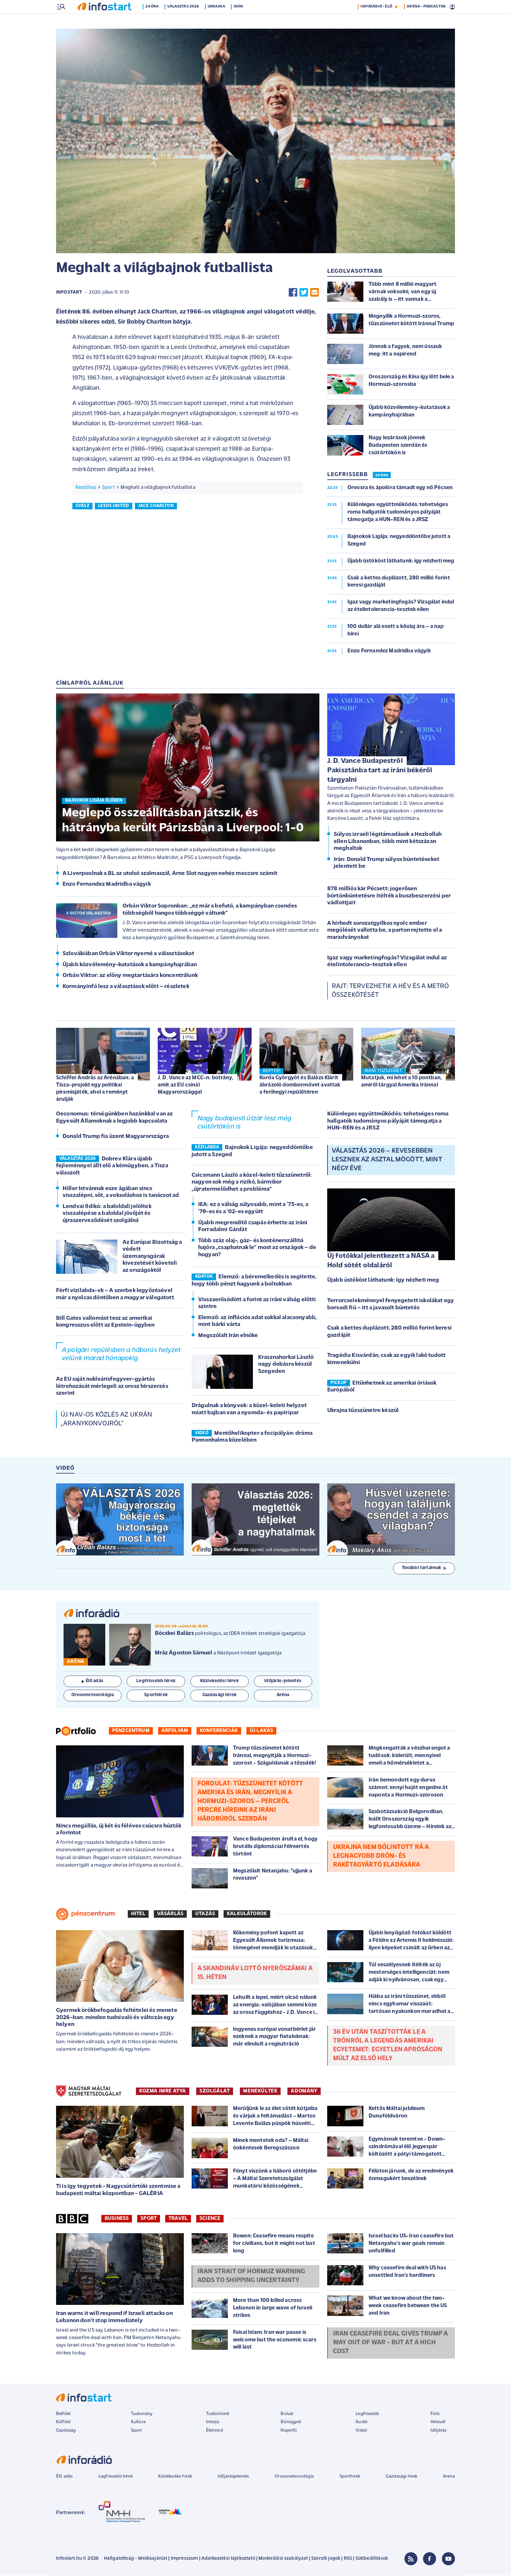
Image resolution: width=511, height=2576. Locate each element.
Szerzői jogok (325, 2559)
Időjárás (438, 2431)
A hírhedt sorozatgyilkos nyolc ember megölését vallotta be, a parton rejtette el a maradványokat (384, 931)
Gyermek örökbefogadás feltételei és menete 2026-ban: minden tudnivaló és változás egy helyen (116, 2018)
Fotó (435, 2414)
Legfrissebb (367, 2414)
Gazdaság (66, 2431)
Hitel (138, 1914)
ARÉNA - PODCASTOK (426, 20)
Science (209, 2219)
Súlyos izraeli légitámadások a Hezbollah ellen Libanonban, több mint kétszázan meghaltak (388, 842)
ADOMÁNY (304, 2091)
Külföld (63, 2422)
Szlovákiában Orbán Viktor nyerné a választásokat (128, 954)
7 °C (447, 7)
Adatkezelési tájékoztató (228, 2559)
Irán (240, 20)
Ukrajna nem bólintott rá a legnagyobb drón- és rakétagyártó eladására (381, 1857)
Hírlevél (438, 2422)
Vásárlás (170, 1914)
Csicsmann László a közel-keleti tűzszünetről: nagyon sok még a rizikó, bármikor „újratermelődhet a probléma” (252, 1183)
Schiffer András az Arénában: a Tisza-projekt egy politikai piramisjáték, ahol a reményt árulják (95, 1089)
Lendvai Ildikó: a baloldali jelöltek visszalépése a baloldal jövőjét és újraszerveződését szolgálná (107, 1214)
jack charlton (156, 506)
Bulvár (287, 2414)
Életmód (214, 2431)
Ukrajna (218, 20)
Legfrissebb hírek (115, 2477)
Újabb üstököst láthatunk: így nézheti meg (383, 1281)
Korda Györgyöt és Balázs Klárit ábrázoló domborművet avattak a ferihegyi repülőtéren (299, 1086)
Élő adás (92, 1681)
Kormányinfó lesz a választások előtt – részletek (126, 987)
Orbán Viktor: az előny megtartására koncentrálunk (130, 976)
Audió (362, 2422)
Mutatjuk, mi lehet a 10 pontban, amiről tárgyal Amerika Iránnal (401, 1082)
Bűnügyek (291, 2422)
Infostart (69, 293)
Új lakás (261, 1731)
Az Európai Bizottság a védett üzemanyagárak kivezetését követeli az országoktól (152, 1257)
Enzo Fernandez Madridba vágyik (107, 885)
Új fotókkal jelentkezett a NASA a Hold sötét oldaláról (380, 1261)
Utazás (205, 1914)
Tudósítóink (217, 2414)
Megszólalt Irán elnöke (228, 1336)
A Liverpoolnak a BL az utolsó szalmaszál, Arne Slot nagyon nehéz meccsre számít (170, 874)
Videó (361, 2431)
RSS (348, 2559)
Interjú (212, 2422)
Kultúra (138, 2422)
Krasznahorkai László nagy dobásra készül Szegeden (286, 1365)
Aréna (449, 2477)
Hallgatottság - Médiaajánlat (135, 2559)
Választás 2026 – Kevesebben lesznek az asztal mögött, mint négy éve (387, 1160)
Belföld (63, 2414)
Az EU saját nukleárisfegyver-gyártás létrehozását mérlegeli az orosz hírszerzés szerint (112, 1387)
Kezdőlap (86, 488)
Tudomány (142, 2414)
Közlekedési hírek (175, 2477)
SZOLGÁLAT (214, 2091)
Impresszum (184, 2559)
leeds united (113, 506)
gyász (82, 506)
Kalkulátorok (247, 1914)
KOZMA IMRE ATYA (162, 2091)
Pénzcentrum (131, 1731)
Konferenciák (219, 1731)
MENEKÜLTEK (260, 2091)
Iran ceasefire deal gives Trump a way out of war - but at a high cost (390, 2343)
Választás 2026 (185, 20)
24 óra (154, 20)
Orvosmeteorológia (294, 2477)
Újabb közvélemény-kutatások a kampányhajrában (130, 965)
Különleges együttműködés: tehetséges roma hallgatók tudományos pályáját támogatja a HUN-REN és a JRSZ (388, 1122)
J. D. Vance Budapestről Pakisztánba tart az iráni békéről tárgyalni (379, 771)
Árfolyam (174, 1731)
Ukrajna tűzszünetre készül (363, 1411)
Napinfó (289, 2431)
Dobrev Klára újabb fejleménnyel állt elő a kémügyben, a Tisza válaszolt (112, 1167)
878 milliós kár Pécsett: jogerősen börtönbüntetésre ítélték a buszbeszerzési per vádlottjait (389, 896)
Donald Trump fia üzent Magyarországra (116, 1137)
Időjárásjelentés (233, 2477)
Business (117, 2219)
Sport (108, 488)
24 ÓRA (381, 476)
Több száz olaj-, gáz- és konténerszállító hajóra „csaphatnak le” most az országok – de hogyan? (257, 1248)
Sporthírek (350, 2477)
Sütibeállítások (372, 2559)
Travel (178, 2219)
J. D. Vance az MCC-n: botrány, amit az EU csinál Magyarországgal (195, 1086)
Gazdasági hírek (401, 2477)
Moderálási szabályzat (283, 2559)
